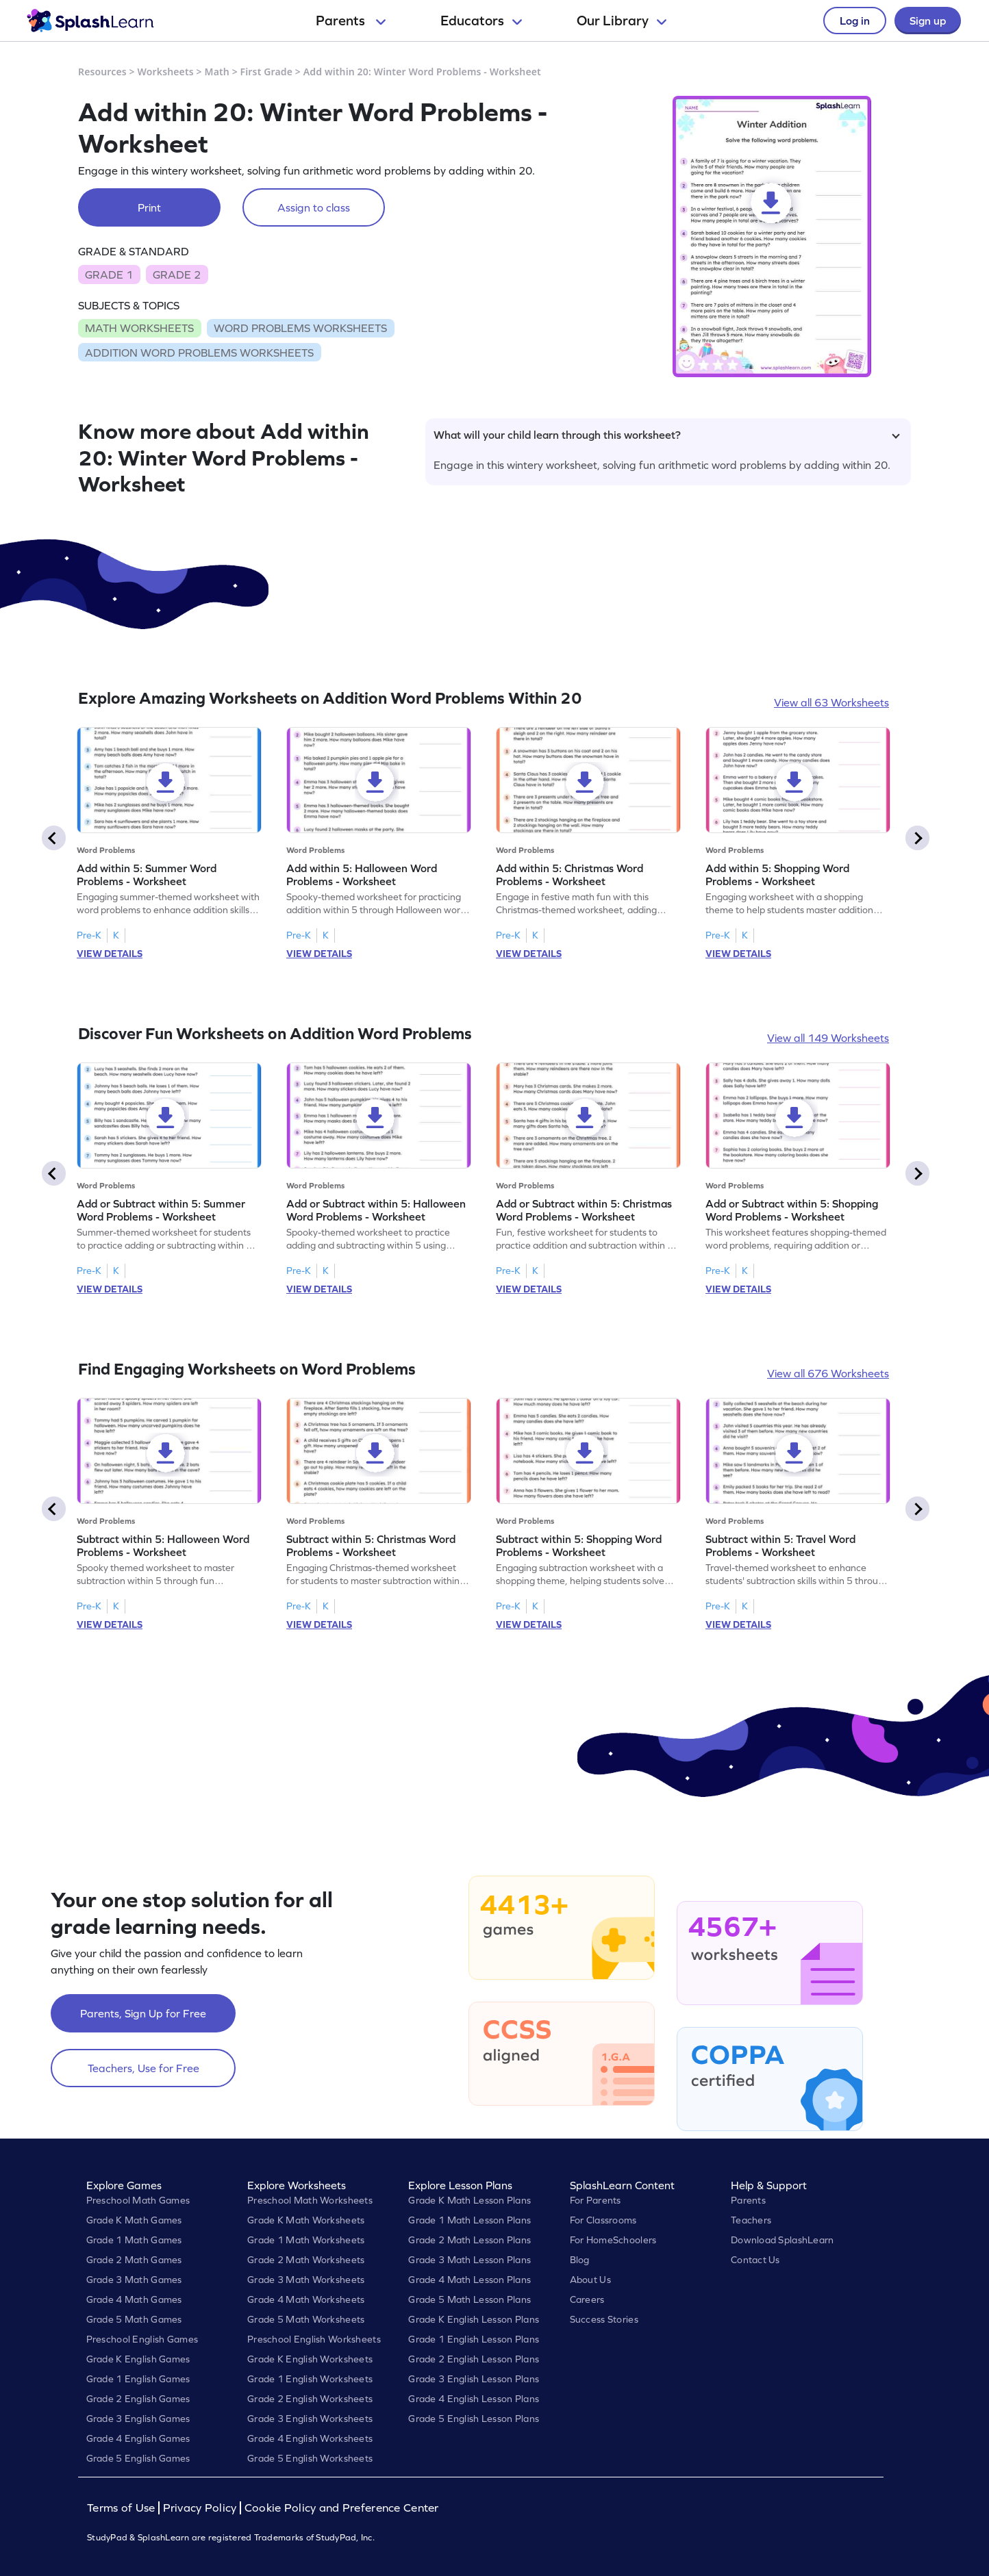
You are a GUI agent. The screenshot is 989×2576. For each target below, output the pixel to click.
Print (149, 207)
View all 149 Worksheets (828, 1038)
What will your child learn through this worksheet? (667, 435)
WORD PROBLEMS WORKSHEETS (300, 328)
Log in (855, 20)
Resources (102, 71)
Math (217, 71)
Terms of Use (122, 2507)
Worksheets (166, 71)
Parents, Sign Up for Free (143, 2013)
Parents (351, 20)
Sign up (928, 20)
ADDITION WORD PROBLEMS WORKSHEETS (199, 352)
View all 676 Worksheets (828, 1373)
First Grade (266, 71)
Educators (481, 20)
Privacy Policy (200, 2507)
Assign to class (313, 207)
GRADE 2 (177, 274)
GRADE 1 (109, 274)
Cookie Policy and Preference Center (342, 2507)
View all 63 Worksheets (831, 702)
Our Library (621, 20)
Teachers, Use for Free (143, 2068)
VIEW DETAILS (109, 953)
